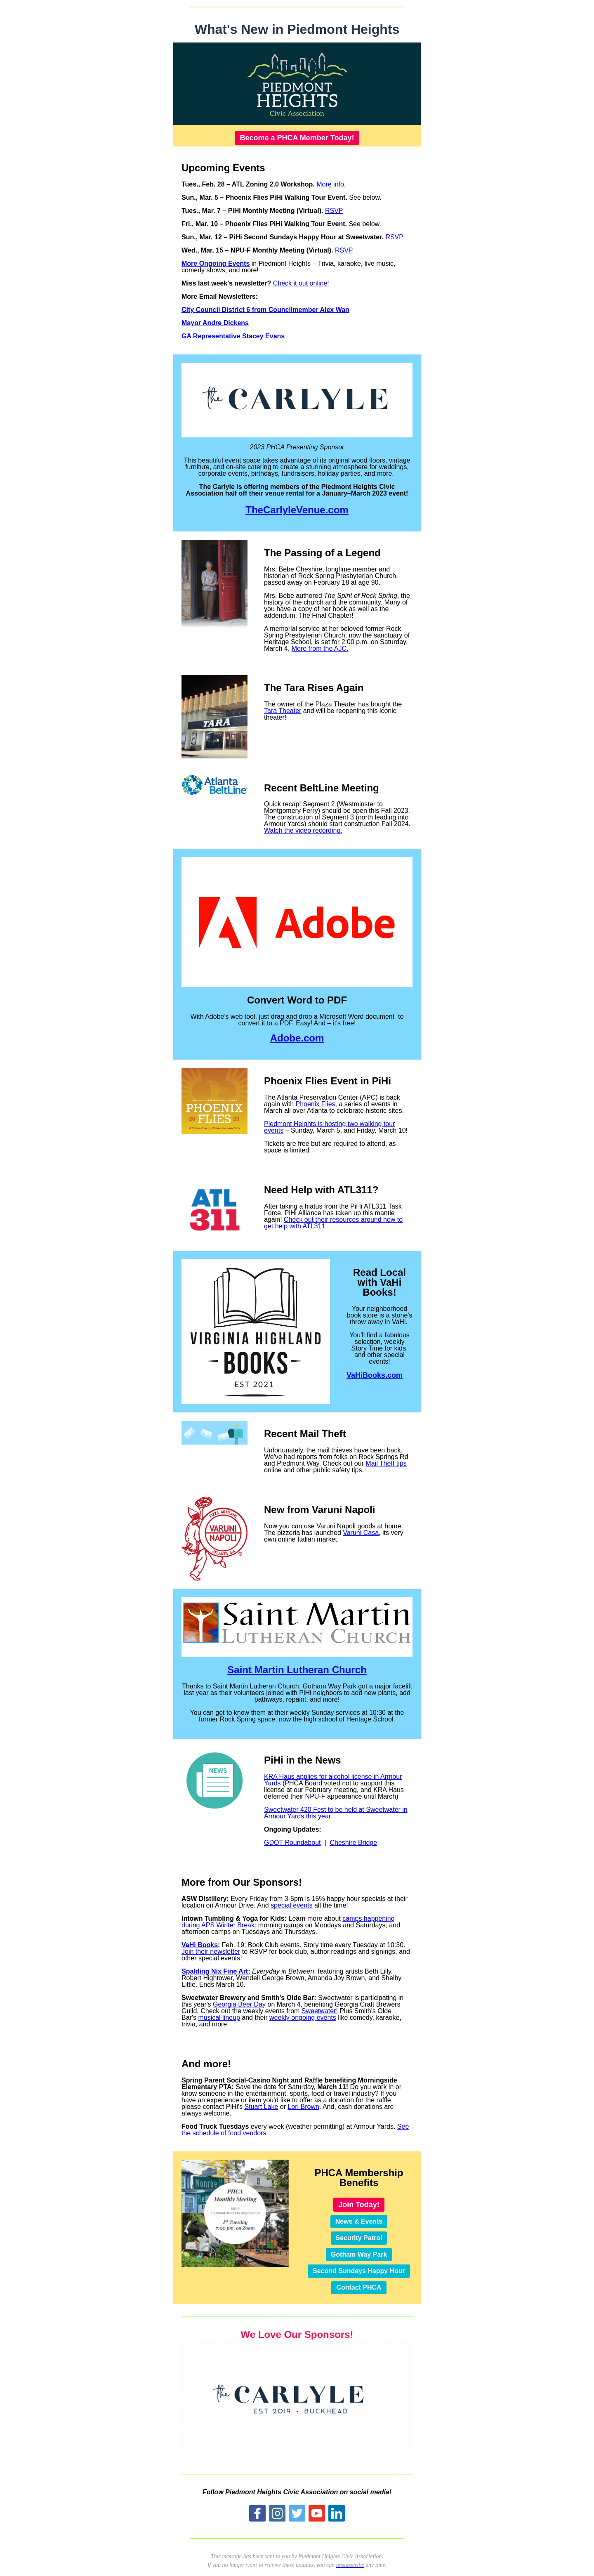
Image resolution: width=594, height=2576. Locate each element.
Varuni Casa (361, 1532)
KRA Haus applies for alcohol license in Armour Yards (333, 1780)
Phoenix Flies (315, 1103)
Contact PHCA (358, 2287)
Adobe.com (297, 1038)
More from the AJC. (320, 648)
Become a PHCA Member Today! (297, 138)
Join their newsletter (211, 1951)
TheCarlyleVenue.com (296, 509)
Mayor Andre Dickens (215, 322)
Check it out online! (301, 283)
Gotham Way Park (359, 2254)
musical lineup (219, 2017)
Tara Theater (282, 710)
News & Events (359, 2221)
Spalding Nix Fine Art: (216, 1971)
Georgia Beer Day (239, 2004)
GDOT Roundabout (292, 1842)
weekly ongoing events (302, 2017)
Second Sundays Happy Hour (359, 2270)
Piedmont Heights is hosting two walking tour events (329, 1127)
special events (291, 1905)
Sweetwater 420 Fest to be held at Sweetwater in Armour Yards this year (336, 1813)
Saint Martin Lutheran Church (296, 1669)
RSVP (334, 210)
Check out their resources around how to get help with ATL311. (333, 1223)
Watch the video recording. (303, 830)
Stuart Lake (261, 2106)
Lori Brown (303, 2106)
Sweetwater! (320, 2010)
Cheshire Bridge (353, 1842)
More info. (331, 184)
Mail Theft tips (385, 1463)
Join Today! (359, 2205)
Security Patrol (359, 2237)
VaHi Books (200, 1944)
